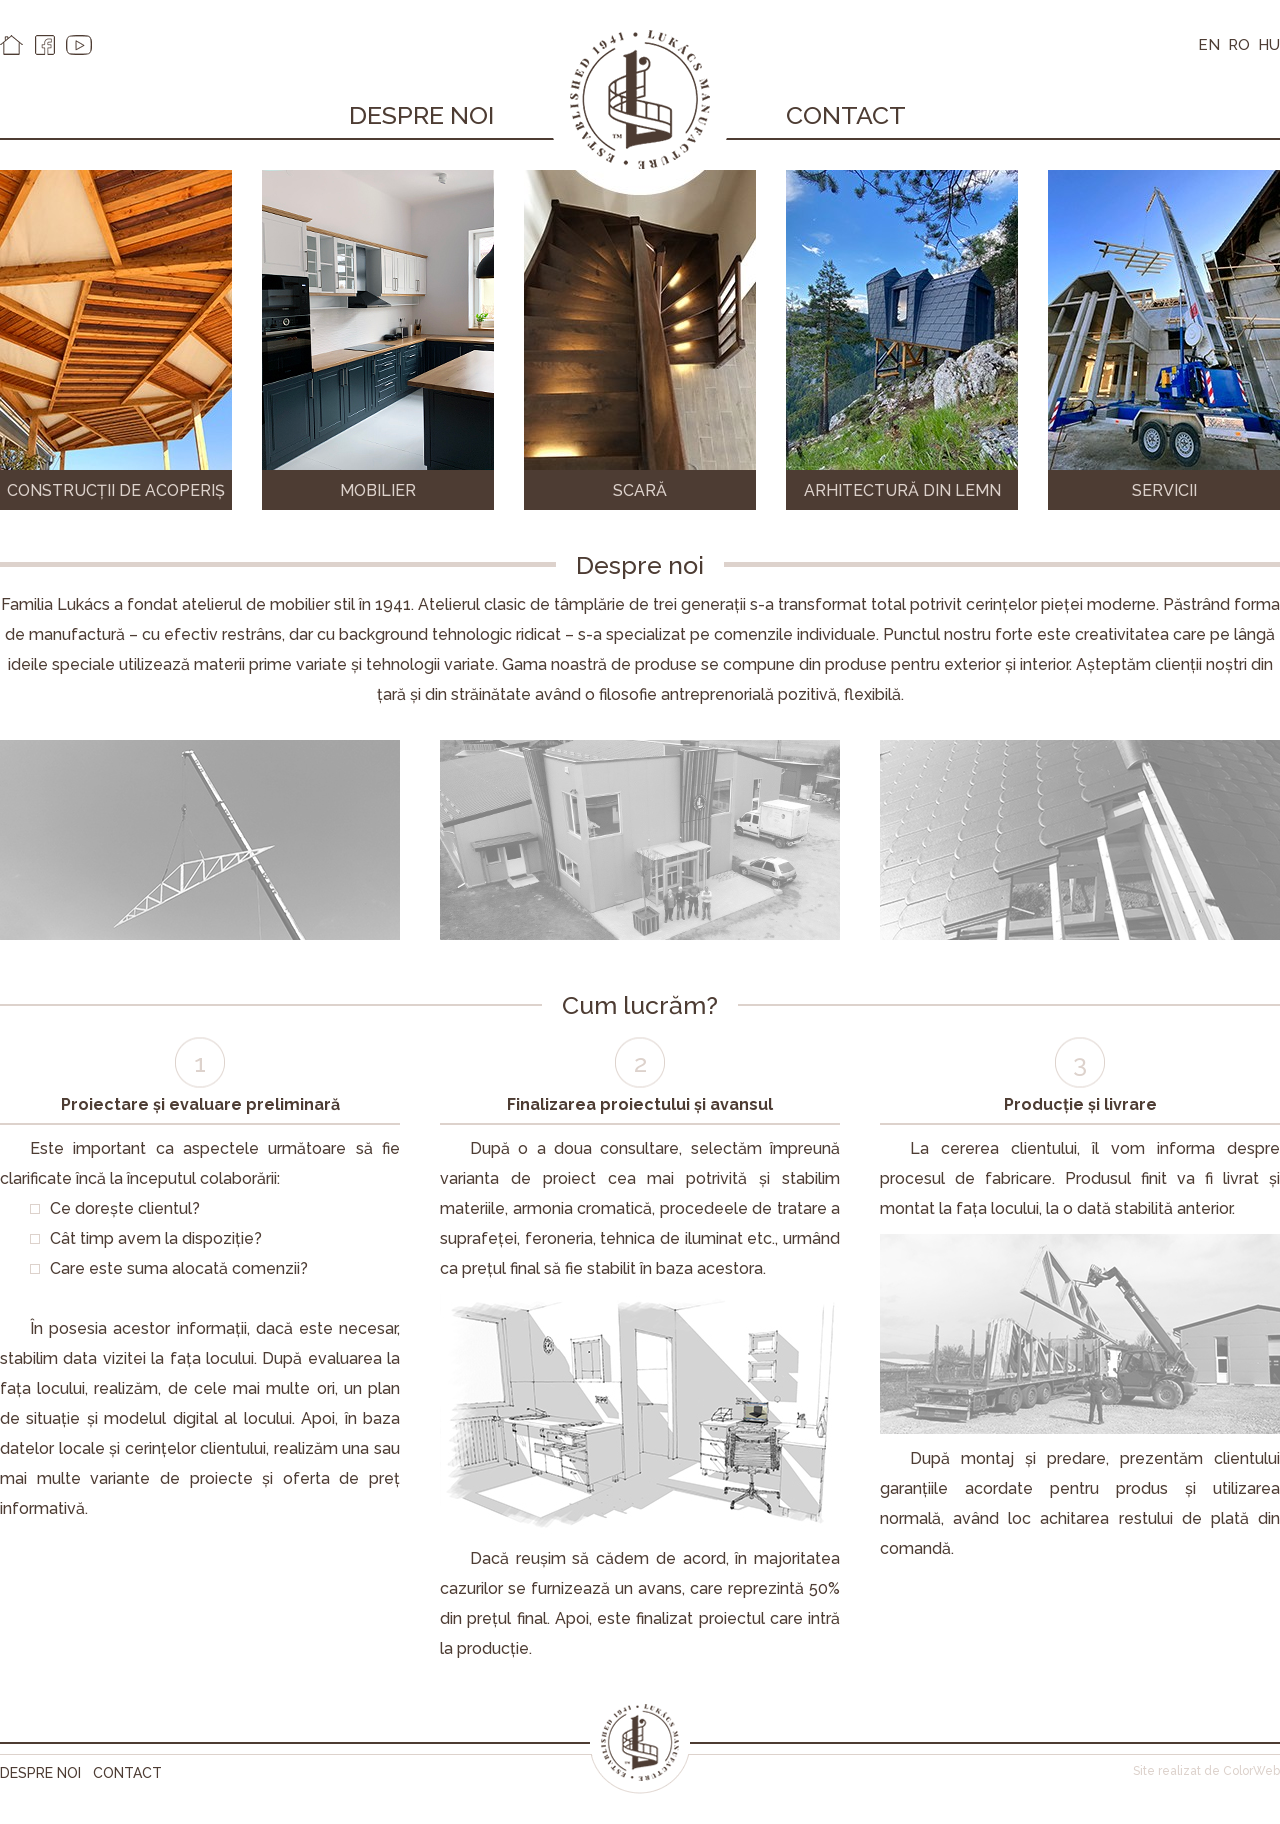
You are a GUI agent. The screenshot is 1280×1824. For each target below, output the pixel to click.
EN (1209, 45)
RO (1239, 45)
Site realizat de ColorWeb (1206, 1771)
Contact (846, 115)
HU (1269, 45)
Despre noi (421, 115)
